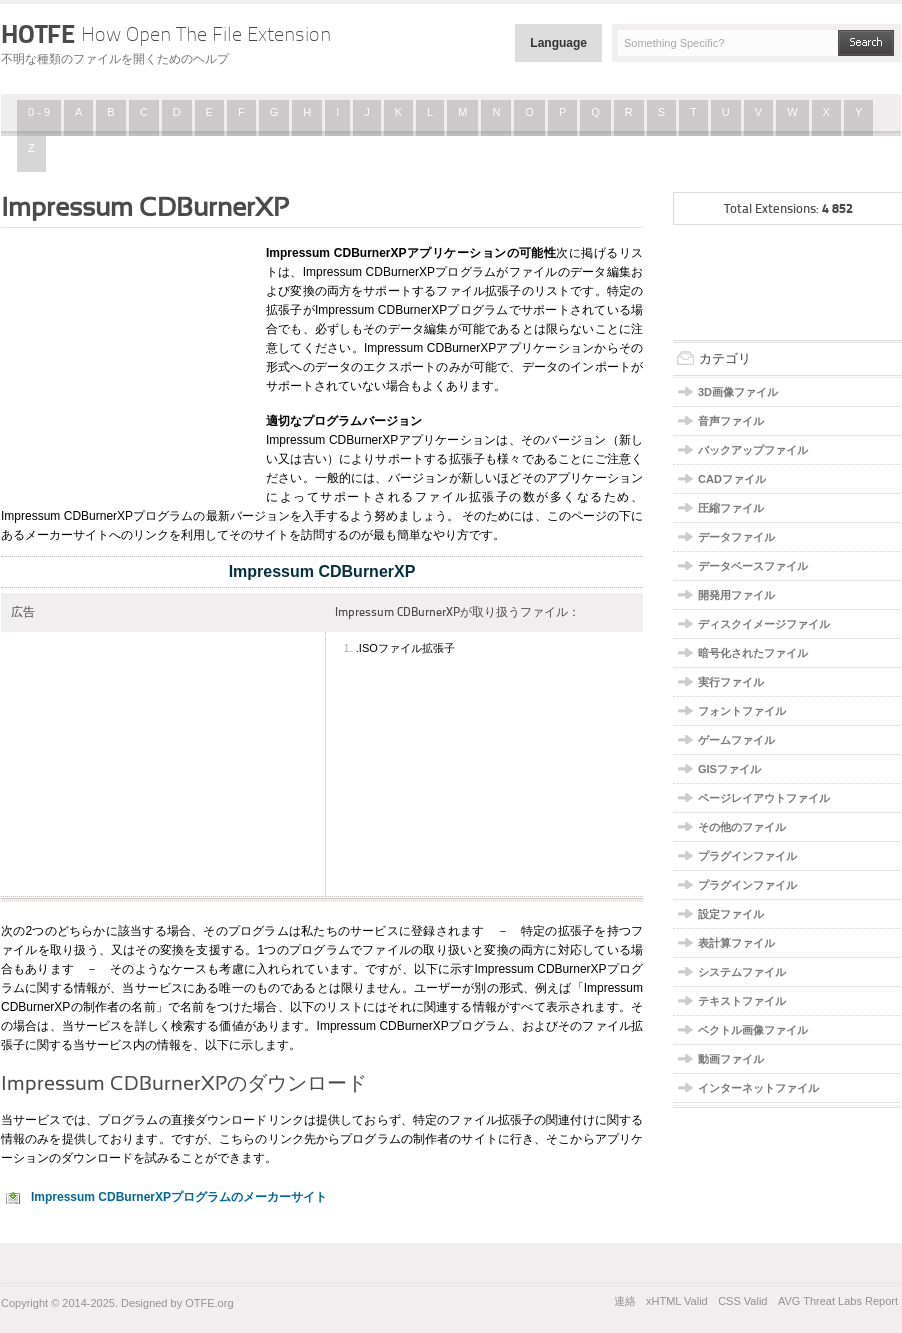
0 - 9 (39, 112)
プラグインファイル (747, 856)
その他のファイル (742, 827)
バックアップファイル (753, 450)
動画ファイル (731, 1059)
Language (558, 43)
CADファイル (732, 479)
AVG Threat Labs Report (838, 1301)
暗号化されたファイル (753, 653)
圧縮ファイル (731, 508)
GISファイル (729, 769)
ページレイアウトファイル (764, 798)
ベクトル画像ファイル (753, 1030)
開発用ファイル (736, 595)
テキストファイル (742, 1001)
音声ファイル (731, 421)
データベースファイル (753, 566)
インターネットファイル (758, 1088)
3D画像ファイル (738, 392)
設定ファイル (731, 914)
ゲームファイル (736, 740)
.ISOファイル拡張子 (405, 648)
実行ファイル (731, 682)
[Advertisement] (126, 363)
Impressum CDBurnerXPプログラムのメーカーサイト (179, 1197)
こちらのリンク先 (267, 1139)
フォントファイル (742, 711)
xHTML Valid (677, 1301)
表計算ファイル (736, 943)
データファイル (736, 537)
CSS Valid (742, 1301)
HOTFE (166, 34)
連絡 (625, 1301)
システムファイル (742, 972)
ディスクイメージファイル (764, 624)
